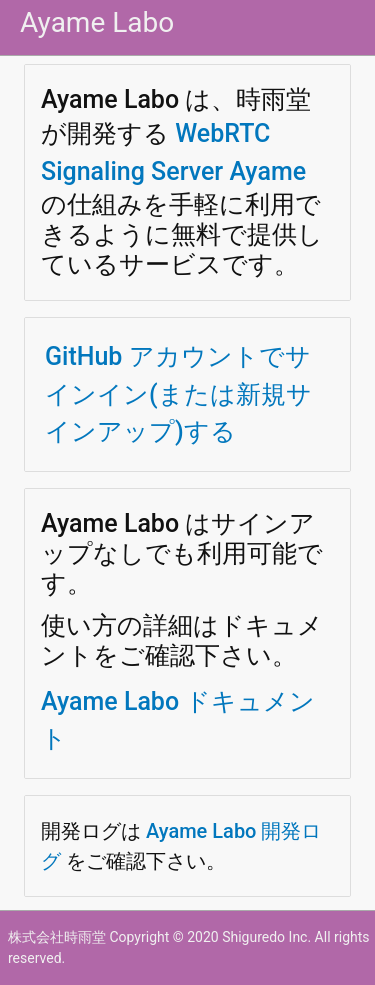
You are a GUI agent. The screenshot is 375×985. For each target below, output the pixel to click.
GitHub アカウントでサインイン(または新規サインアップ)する (178, 394)
